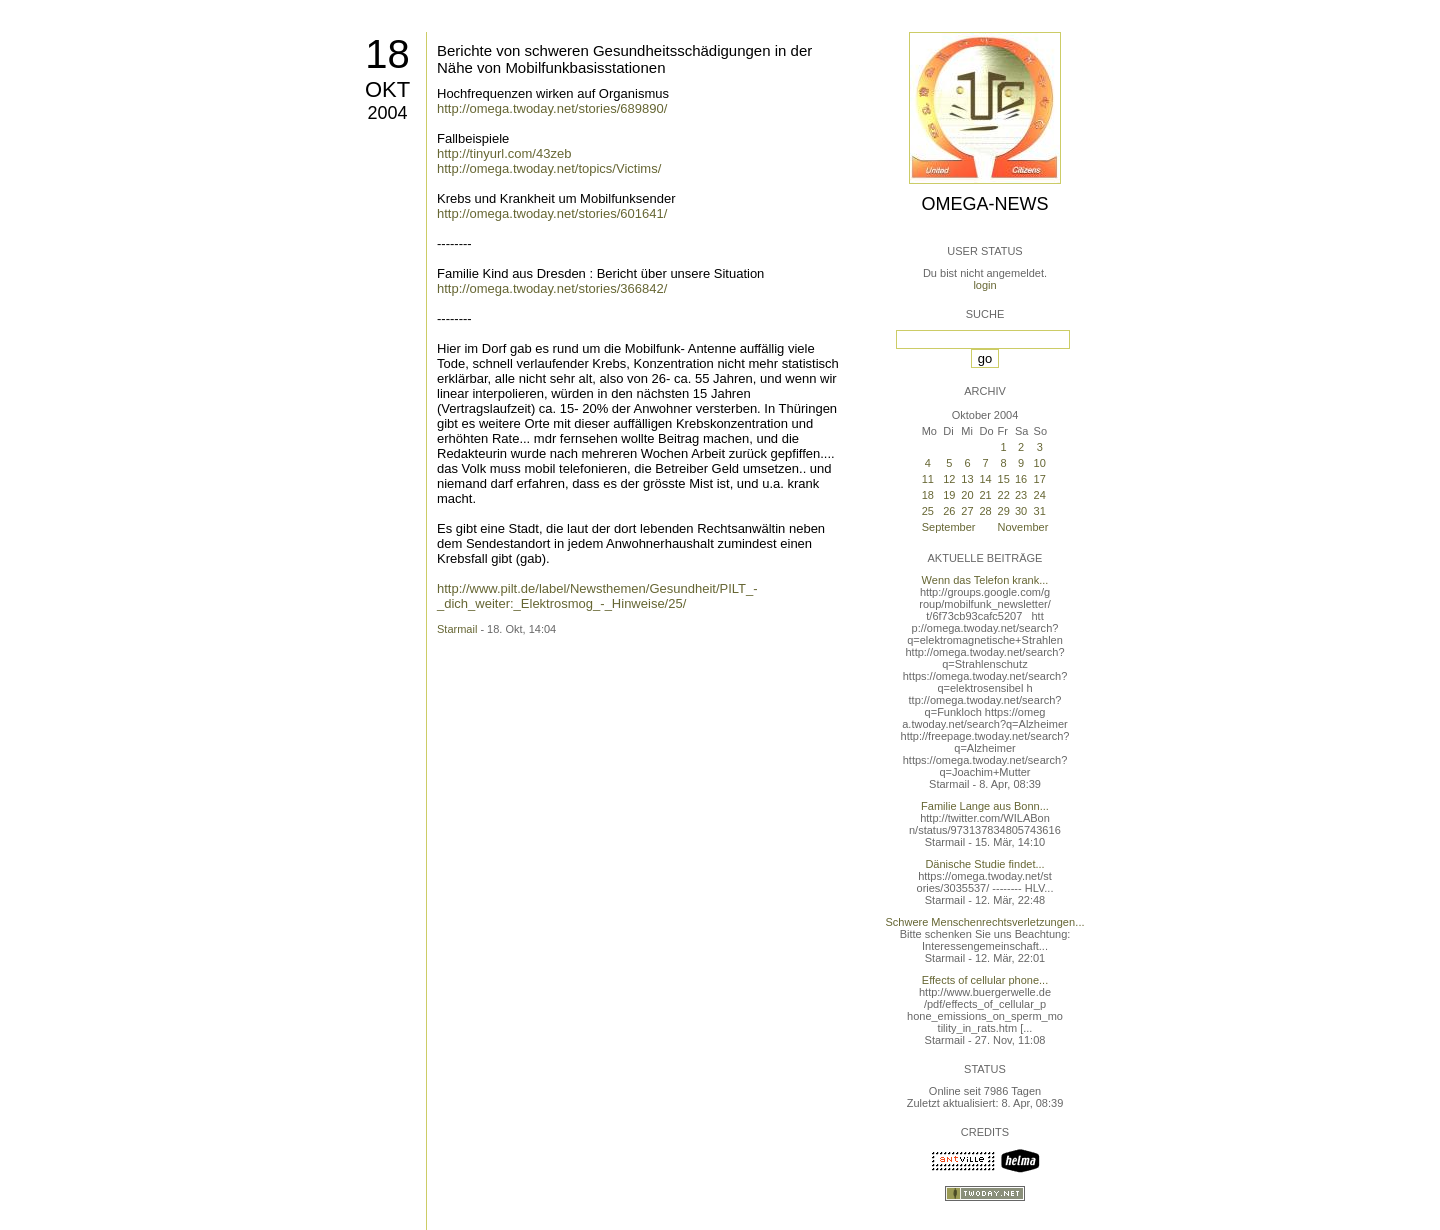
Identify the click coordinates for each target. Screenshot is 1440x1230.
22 (1004, 495)
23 (1021, 495)
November (1023, 527)
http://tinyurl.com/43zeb (504, 153)
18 (387, 54)
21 (986, 495)
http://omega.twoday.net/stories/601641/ (552, 213)
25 (928, 511)
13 (967, 479)
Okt (387, 89)
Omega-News (984, 204)
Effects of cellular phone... (985, 980)
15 (1004, 479)
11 (928, 479)
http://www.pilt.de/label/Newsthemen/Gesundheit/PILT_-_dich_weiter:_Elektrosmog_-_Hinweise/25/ (597, 596)
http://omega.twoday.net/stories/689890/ (552, 108)
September (949, 527)
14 (986, 479)
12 (949, 479)
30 (1021, 511)
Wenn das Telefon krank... (985, 580)
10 (1040, 463)
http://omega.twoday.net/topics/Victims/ (549, 168)
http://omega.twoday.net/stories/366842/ (552, 288)
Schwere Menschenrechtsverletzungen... (985, 922)
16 (1021, 479)
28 (986, 511)
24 (1040, 495)
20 (967, 495)
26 (949, 511)
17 (1040, 479)
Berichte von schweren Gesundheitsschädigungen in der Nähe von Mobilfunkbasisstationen (624, 59)
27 (967, 511)
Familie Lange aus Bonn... (985, 806)
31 (1040, 511)
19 (949, 495)
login (984, 285)
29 (1004, 511)
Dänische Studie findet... (984, 864)
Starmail (457, 629)
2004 (387, 113)
